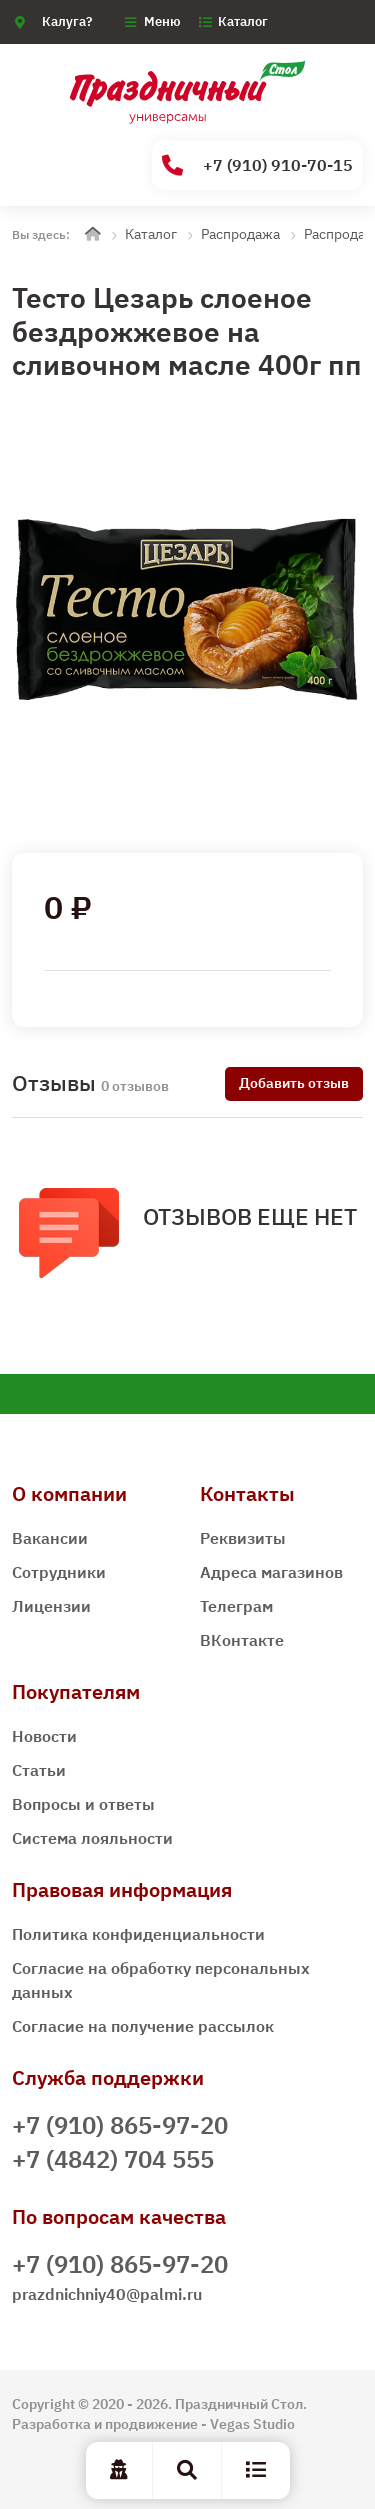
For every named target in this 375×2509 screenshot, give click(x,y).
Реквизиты (243, 1538)
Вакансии (50, 1538)
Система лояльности (92, 1838)
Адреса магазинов (271, 1572)
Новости (44, 1736)
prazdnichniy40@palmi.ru (107, 2294)
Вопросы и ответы (83, 1804)
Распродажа (240, 234)
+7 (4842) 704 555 (113, 2159)
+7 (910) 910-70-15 (257, 165)
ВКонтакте (242, 1640)
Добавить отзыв (294, 1083)
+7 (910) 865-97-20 (120, 2125)
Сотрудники (59, 1572)
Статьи (39, 1770)
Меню (162, 21)
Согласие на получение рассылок (143, 2026)
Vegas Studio (252, 2424)
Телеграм (236, 1606)
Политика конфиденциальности (138, 1934)
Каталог (243, 21)
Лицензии (51, 1606)
